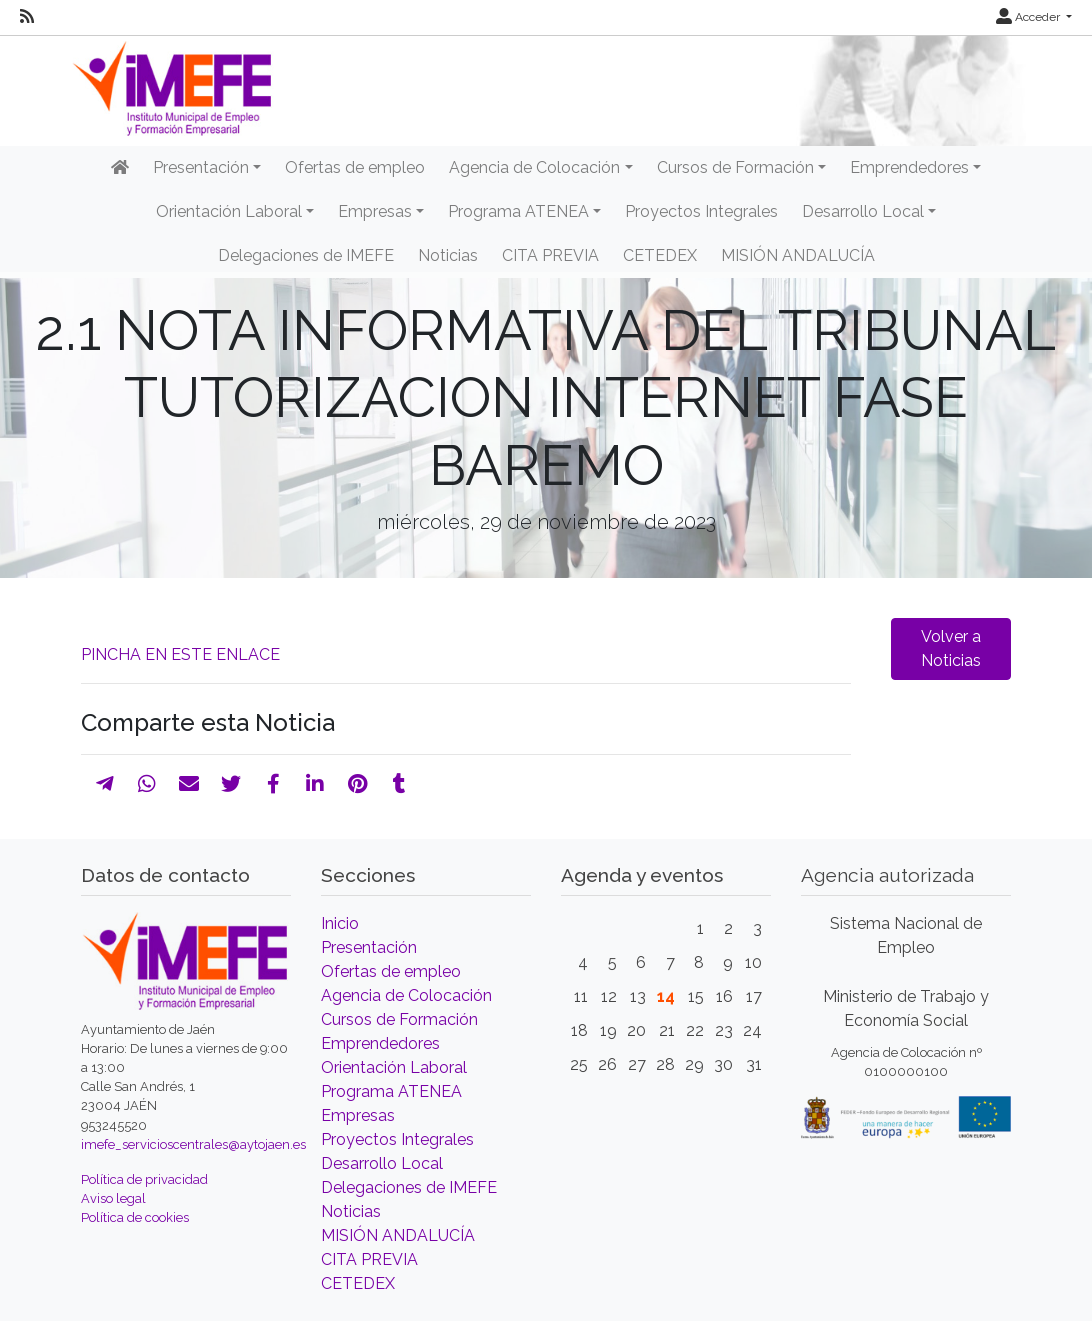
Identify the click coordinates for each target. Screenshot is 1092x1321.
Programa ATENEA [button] (518, 211)
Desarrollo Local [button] (863, 211)
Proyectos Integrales (701, 211)
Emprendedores (380, 1043)
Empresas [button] (375, 211)
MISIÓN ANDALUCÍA (798, 255)
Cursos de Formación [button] (735, 167)
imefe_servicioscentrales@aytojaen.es (193, 1144)
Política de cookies (135, 1217)
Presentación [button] (201, 167)
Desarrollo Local (382, 1163)
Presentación (369, 947)
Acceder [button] (1029, 17)
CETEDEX (660, 255)
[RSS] (27, 17)
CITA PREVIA (550, 255)
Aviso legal (113, 1198)
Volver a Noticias (951, 648)
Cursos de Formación (399, 1019)
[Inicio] (120, 168)
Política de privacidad (144, 1179)
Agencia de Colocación (406, 995)
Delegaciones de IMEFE (306, 255)
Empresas (358, 1115)
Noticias (448, 255)
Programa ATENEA (391, 1091)
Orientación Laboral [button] (229, 211)
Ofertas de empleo (355, 167)
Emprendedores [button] (909, 167)
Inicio (340, 923)
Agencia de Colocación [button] (534, 167)
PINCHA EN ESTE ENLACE (180, 654)
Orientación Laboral (394, 1067)
